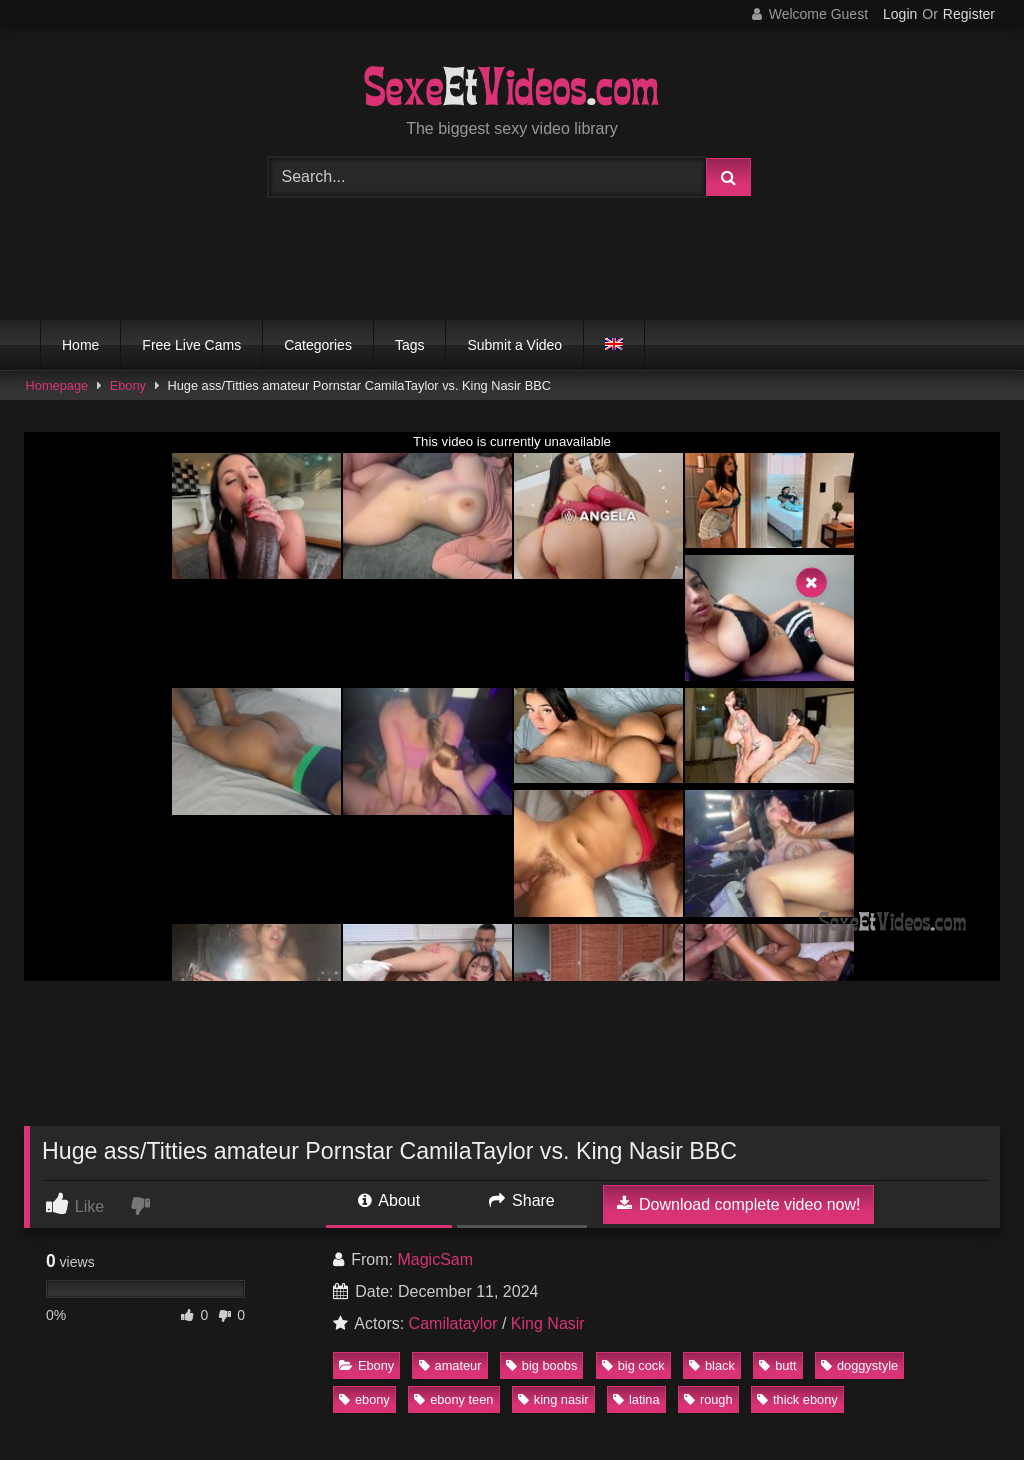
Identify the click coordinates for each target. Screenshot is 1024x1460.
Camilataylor (453, 1323)
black (712, 1365)
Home (80, 345)
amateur (450, 1365)
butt (777, 1365)
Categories (318, 345)
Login (900, 14)
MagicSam (435, 1259)
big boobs (542, 1365)
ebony (364, 1399)
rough (708, 1399)
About (389, 1200)
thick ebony (797, 1399)
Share (522, 1200)
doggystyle (859, 1365)
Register (969, 14)
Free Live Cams (191, 345)
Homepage (57, 385)
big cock (633, 1365)
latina (636, 1399)
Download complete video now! (739, 1204)
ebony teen (453, 1399)
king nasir (553, 1399)
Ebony (128, 385)
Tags (410, 345)
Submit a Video (514, 345)
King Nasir (548, 1323)
